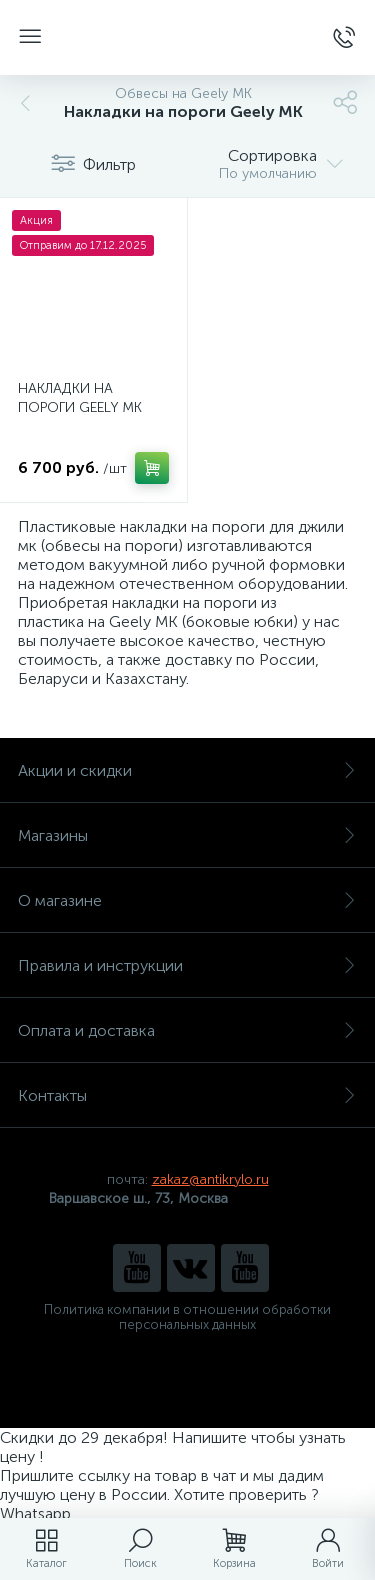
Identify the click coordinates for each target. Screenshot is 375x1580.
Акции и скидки (187, 770)
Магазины (187, 835)
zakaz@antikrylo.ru (210, 1179)
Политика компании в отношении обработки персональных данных (187, 1317)
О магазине (187, 900)
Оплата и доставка (187, 1030)
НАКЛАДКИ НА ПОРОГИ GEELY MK (80, 398)
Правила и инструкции (187, 965)
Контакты (187, 1095)
